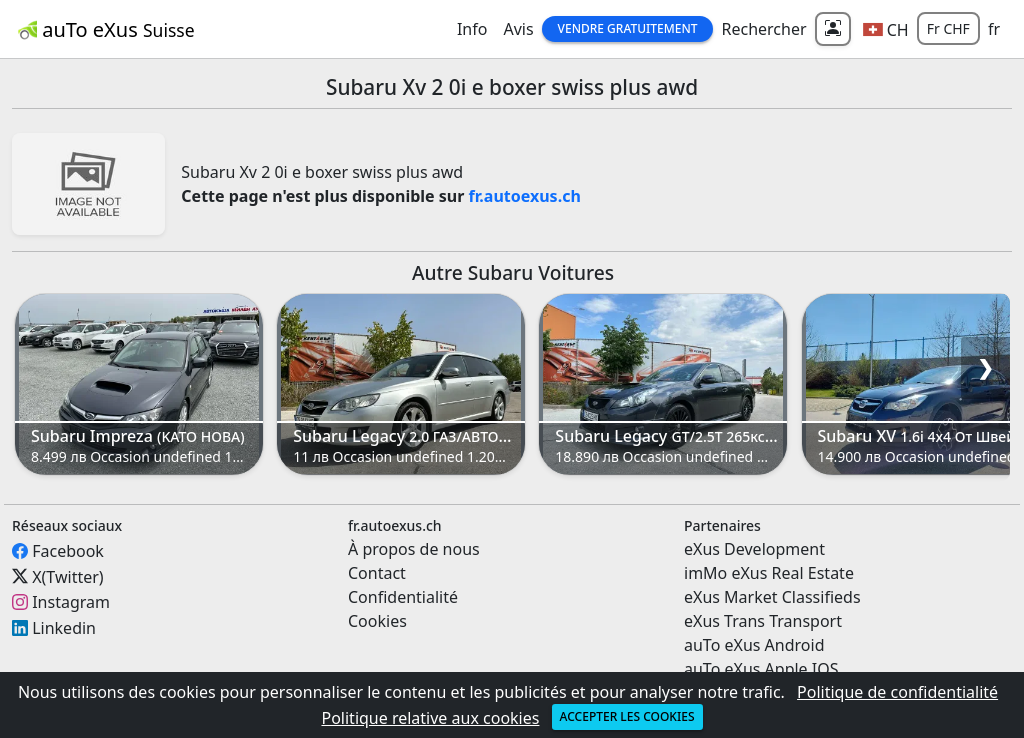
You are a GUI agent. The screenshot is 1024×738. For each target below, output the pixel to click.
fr (994, 29)
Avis (518, 29)
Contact (377, 573)
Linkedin (64, 628)
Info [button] (472, 29)
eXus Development (754, 549)
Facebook (68, 551)
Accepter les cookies (627, 716)
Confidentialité (403, 597)
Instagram (71, 602)
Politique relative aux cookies (430, 718)
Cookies (377, 621)
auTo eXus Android (754, 645)
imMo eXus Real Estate (769, 573)
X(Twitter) (67, 576)
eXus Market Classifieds (772, 597)
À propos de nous (414, 549)
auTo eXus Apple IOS (761, 669)
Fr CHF (948, 28)
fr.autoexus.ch (525, 196)
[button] (886, 29)
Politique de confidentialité (897, 692)
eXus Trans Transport (763, 621)
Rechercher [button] (763, 29)
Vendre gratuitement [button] (628, 28)
